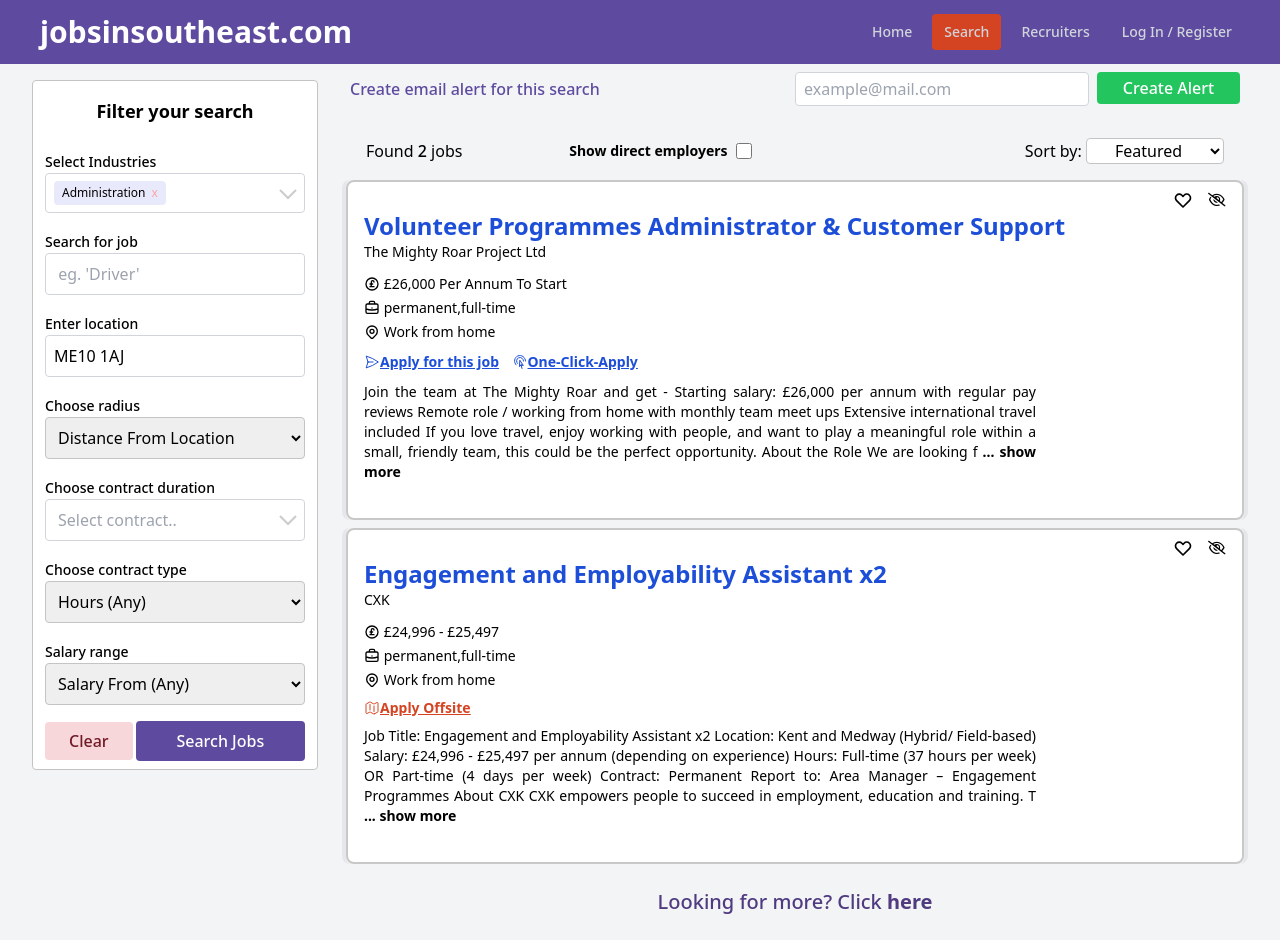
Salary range (87, 651)
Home (892, 31)
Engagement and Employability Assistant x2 (625, 573)
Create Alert (1168, 88)
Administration (104, 192)
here (909, 901)
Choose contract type (116, 569)
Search (966, 31)
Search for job (91, 241)
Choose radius (92, 405)
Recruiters (1055, 31)
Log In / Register (1177, 31)
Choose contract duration (130, 487)
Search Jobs (220, 741)
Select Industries (100, 161)
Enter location (91, 323)
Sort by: (1053, 151)
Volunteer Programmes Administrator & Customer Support (714, 225)
